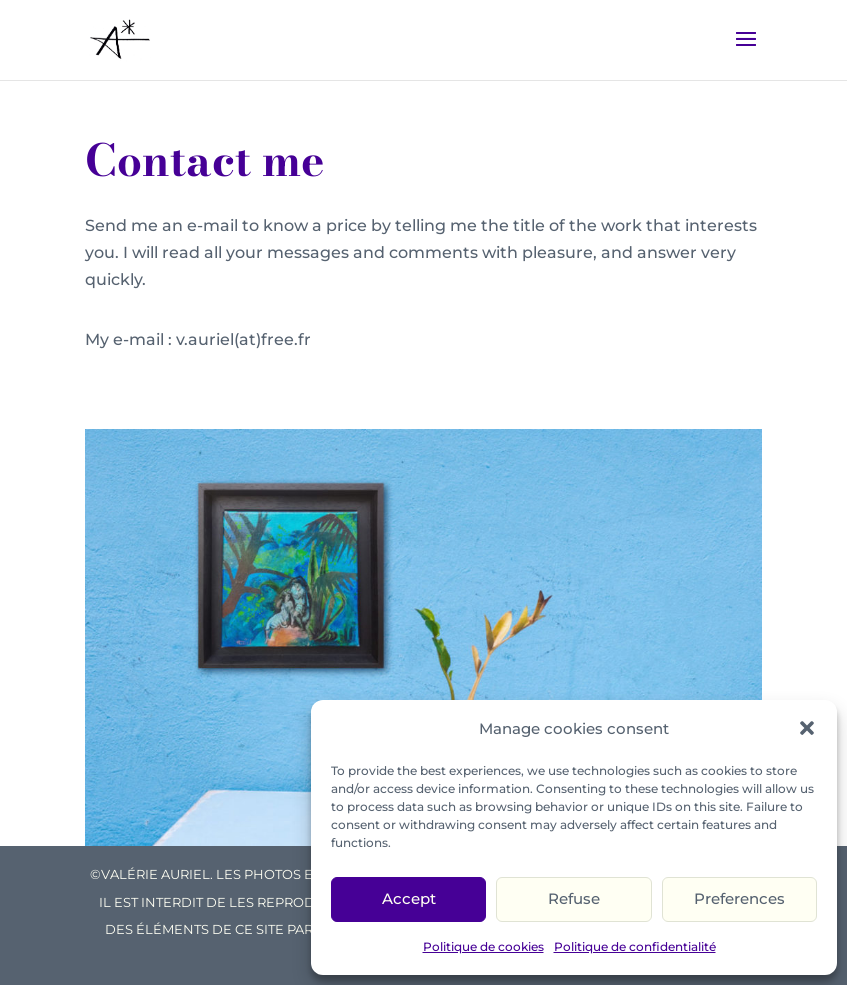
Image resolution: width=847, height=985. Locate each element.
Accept (409, 898)
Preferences (739, 898)
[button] (807, 728)
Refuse (574, 898)
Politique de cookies (483, 946)
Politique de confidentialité (635, 946)
